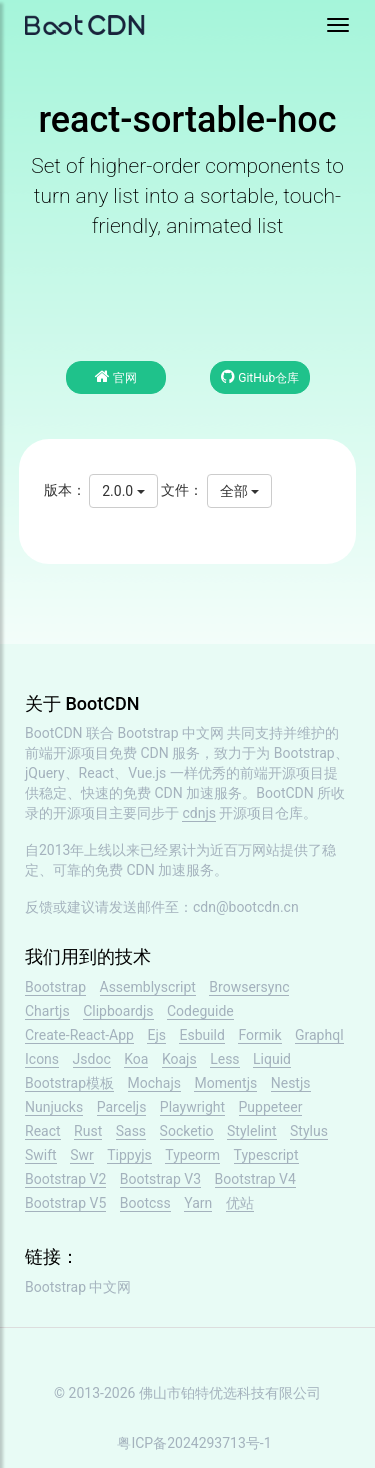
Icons (42, 1059)
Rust (88, 1131)
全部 (239, 491)
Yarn (198, 1203)
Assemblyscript (148, 987)
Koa (136, 1059)
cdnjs (199, 813)
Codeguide (200, 1011)
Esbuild (201, 1035)
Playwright (192, 1107)
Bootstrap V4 (255, 1179)
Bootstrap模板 (69, 1083)
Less (224, 1059)
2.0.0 (123, 491)
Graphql (319, 1035)
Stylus (309, 1131)
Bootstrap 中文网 (171, 733)
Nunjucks (54, 1107)
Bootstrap (55, 987)
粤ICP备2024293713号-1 (194, 1443)
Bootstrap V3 (160, 1179)
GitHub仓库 (260, 376)
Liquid (272, 1059)
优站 (240, 1203)
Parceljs (122, 1107)
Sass (131, 1131)
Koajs (179, 1059)
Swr (82, 1155)
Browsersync (249, 987)
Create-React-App (79, 1035)
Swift (41, 1155)
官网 (116, 376)
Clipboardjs (118, 1011)
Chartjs (47, 1011)
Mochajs (154, 1083)
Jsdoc (92, 1059)
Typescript (266, 1155)
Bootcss (145, 1203)
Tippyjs (129, 1155)
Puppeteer (271, 1107)
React (43, 1131)
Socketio (187, 1131)
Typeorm (192, 1155)
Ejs (156, 1035)
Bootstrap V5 (65, 1203)
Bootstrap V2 (65, 1179)
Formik (259, 1035)
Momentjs (225, 1083)
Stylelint (251, 1131)
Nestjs (291, 1083)
